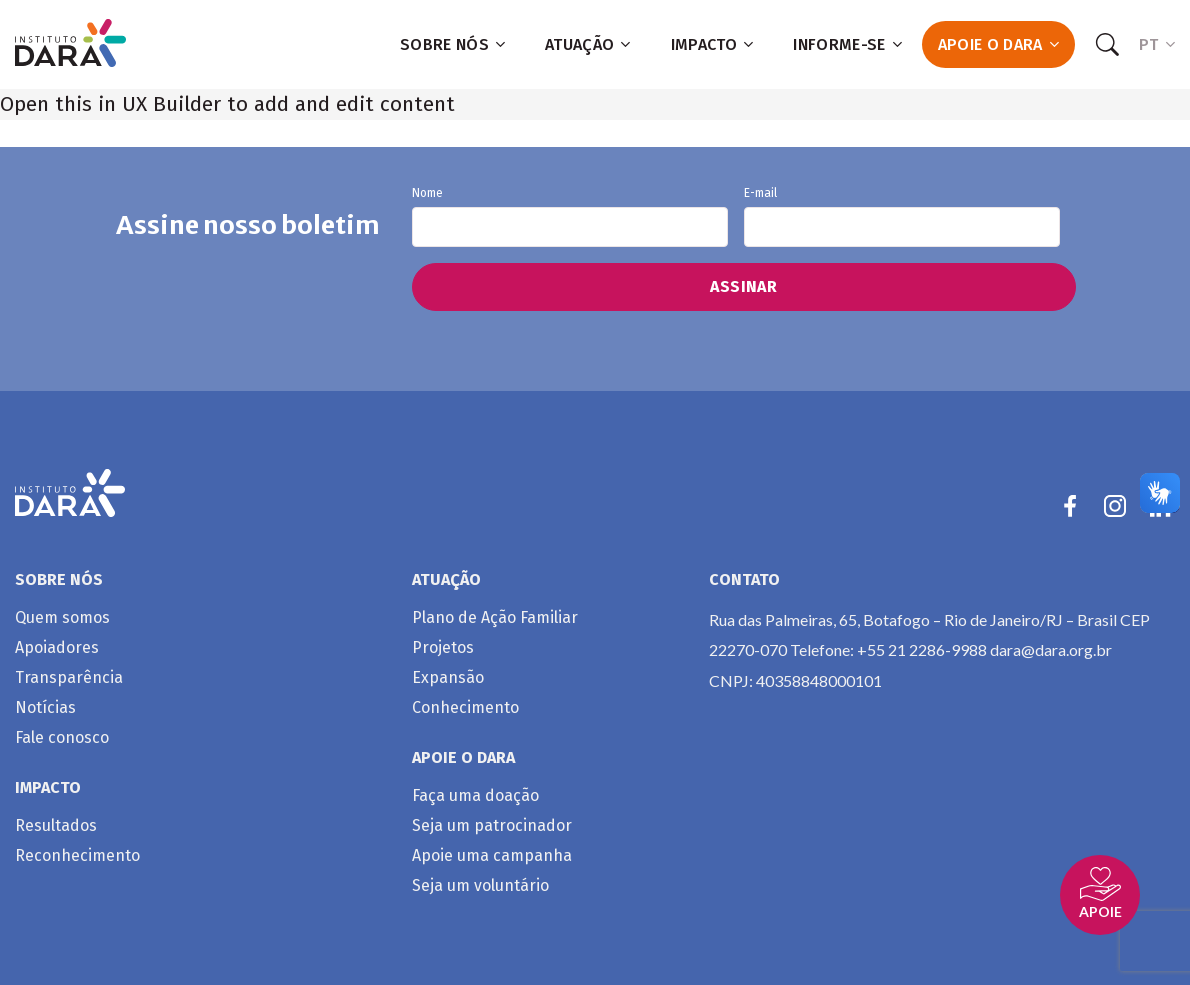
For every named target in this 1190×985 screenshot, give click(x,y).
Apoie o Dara (998, 44)
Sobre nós (452, 44)
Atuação (588, 44)
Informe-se (847, 44)
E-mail (902, 217)
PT (1157, 44)
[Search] (1107, 45)
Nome (570, 217)
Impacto (712, 44)
